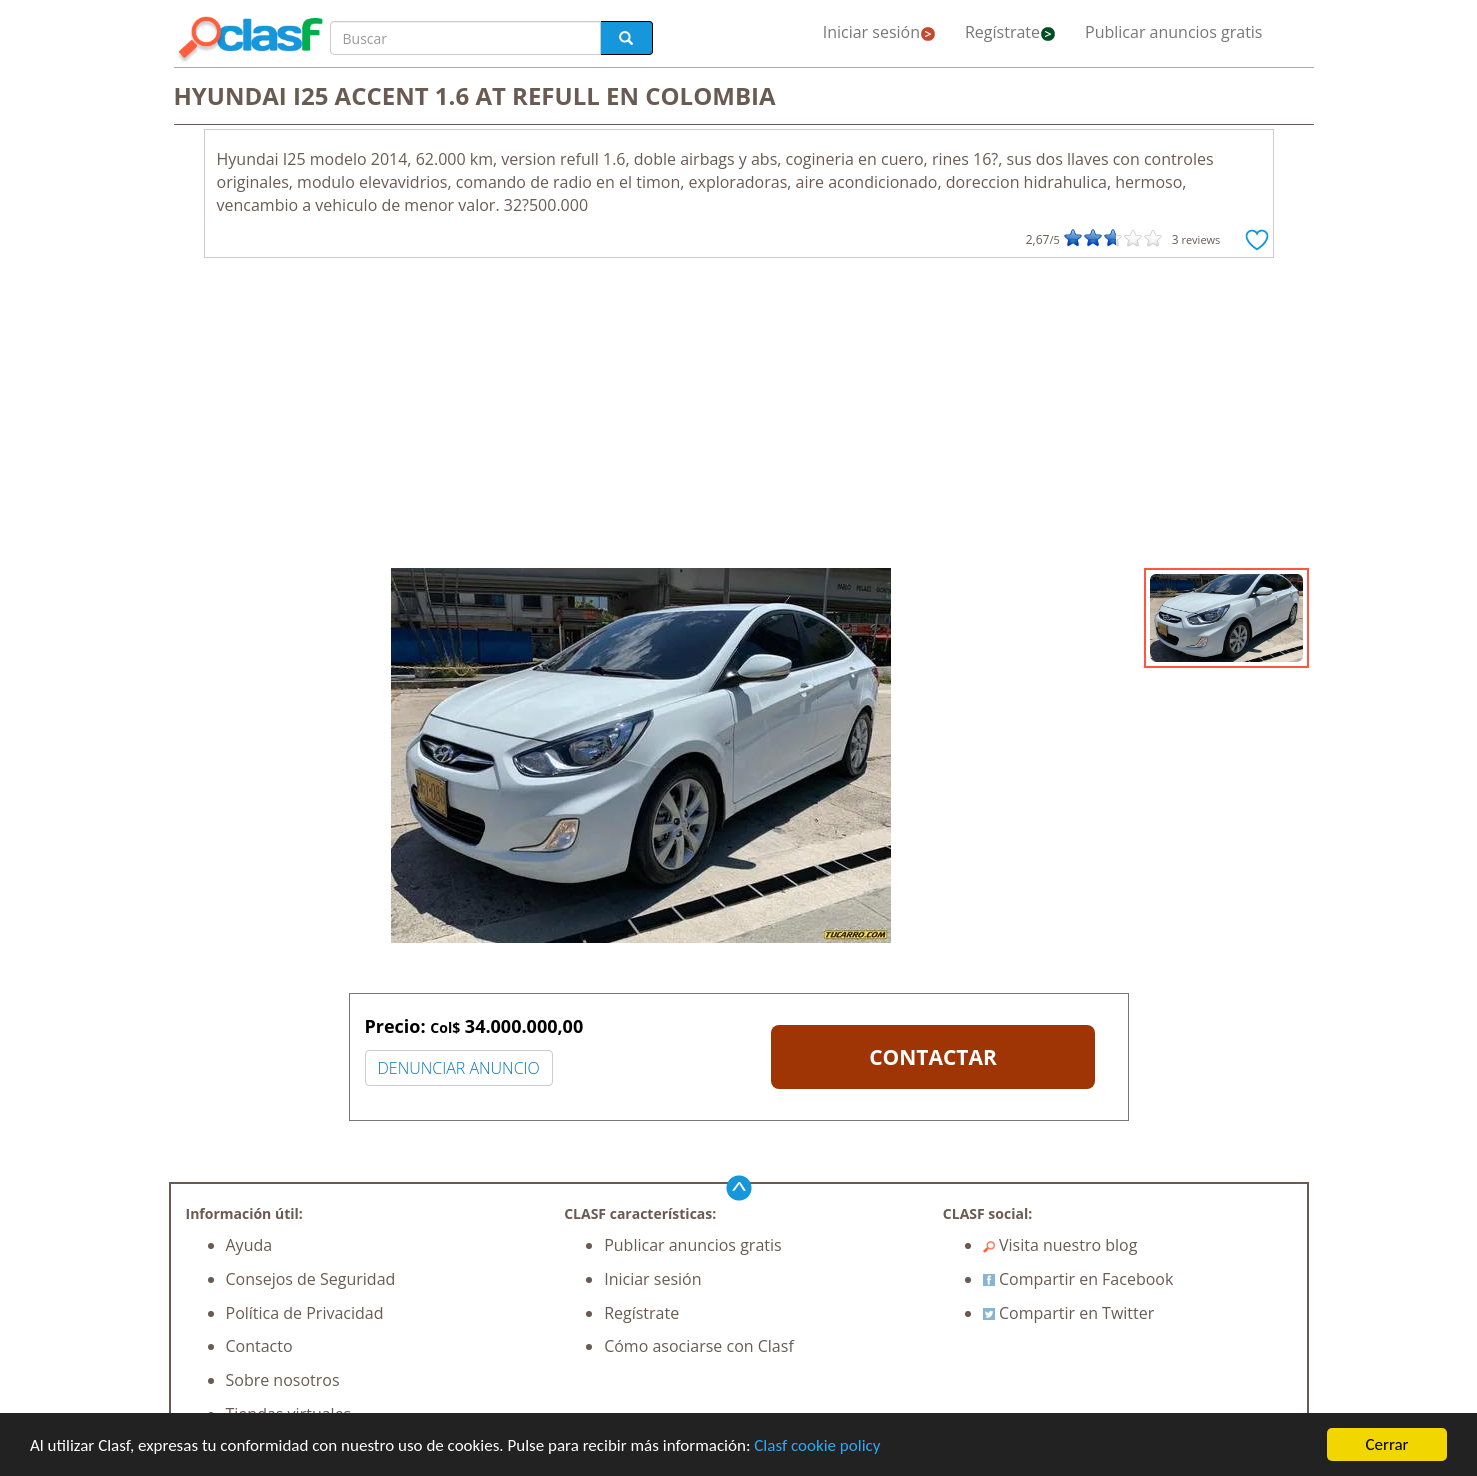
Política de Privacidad (305, 1313)
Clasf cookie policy (817, 1446)
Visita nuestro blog (1060, 1245)
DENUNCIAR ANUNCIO (459, 1068)
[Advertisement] (739, 418)
